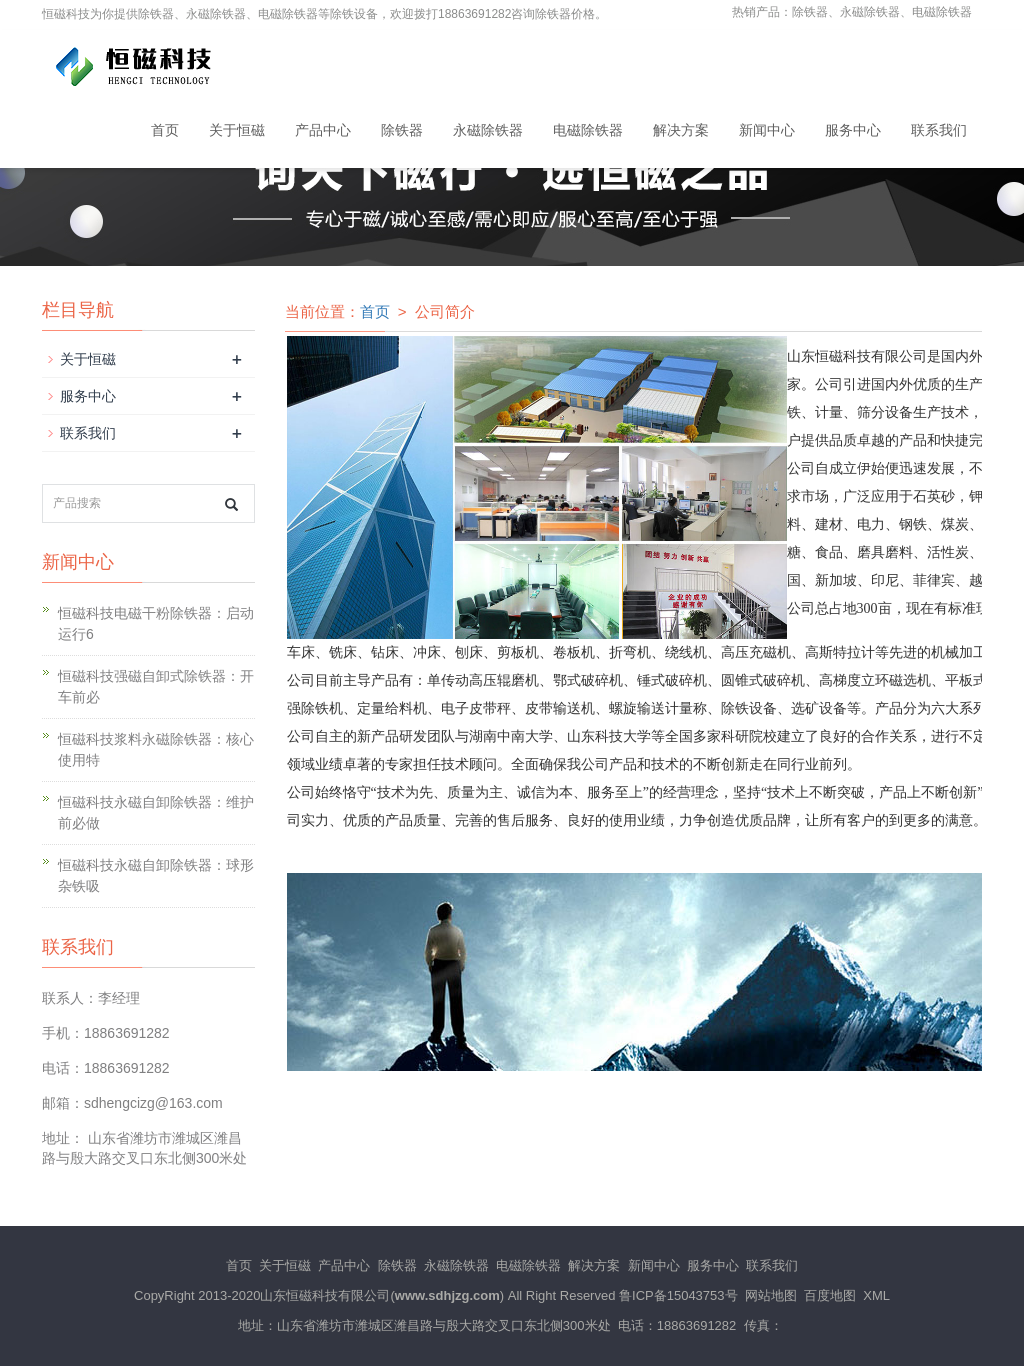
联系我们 (939, 130)
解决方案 (681, 130)
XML (876, 1295)
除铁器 (402, 130)
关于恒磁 (237, 130)
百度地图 (830, 1295)
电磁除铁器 (588, 130)
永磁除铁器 (488, 130)
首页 (165, 130)
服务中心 (853, 130)
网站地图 (771, 1295)
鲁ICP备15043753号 (678, 1295)
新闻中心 (767, 130)
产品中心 (323, 130)
